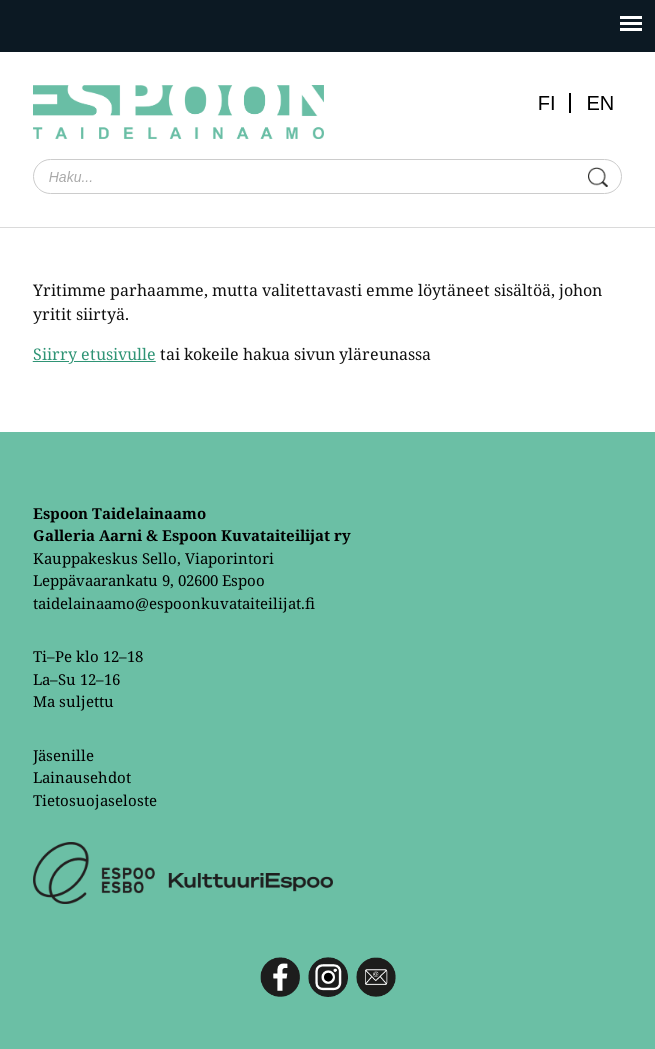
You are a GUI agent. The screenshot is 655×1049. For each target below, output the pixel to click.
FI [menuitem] (547, 103)
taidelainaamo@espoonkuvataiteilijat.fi (174, 603)
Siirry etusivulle (94, 354)
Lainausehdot (82, 777)
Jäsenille (63, 755)
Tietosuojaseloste (95, 800)
